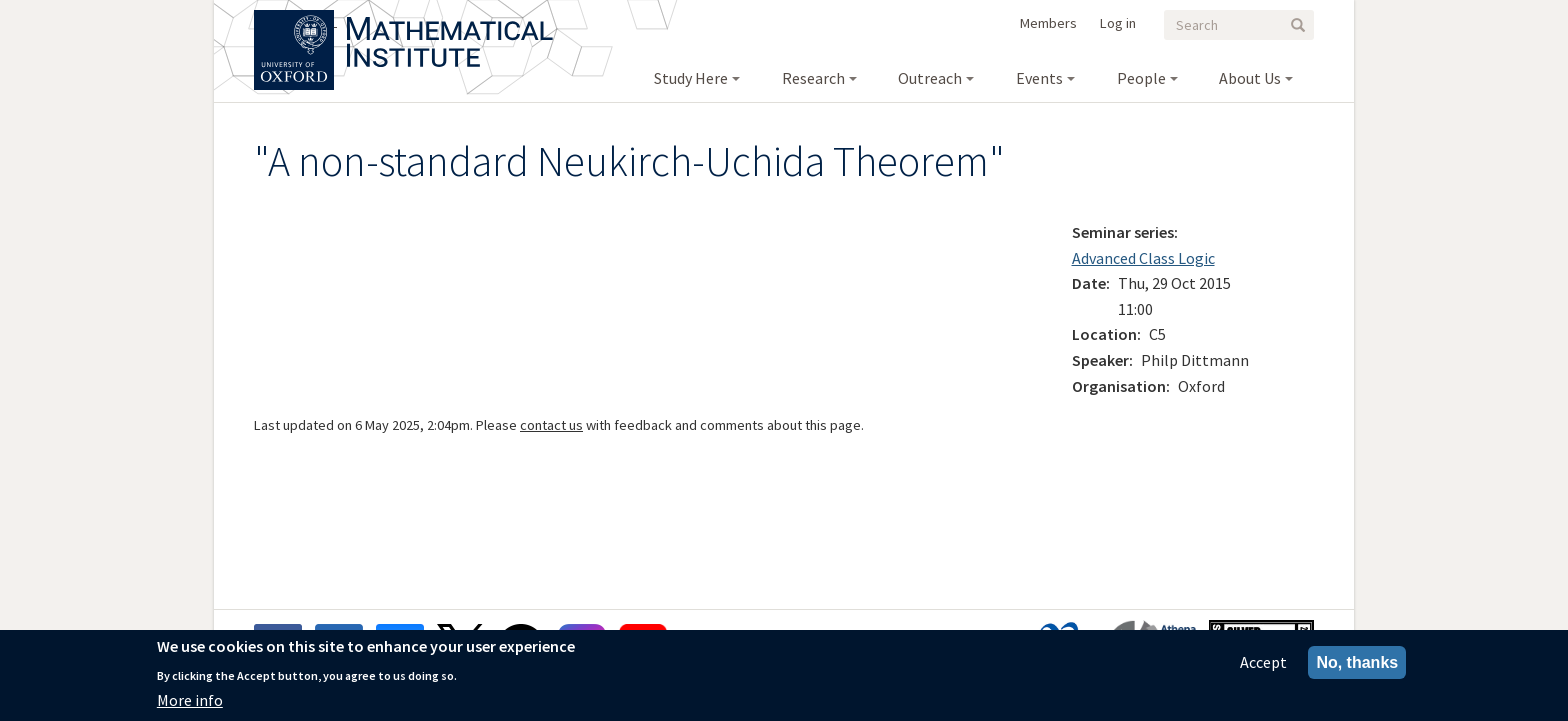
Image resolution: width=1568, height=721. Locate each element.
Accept (1263, 664)
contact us (551, 425)
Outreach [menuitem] (930, 78)
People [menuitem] (1141, 78)
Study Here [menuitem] (691, 78)
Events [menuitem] (1039, 78)
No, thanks (1357, 664)
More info (190, 702)
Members (1048, 23)
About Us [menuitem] (1250, 78)
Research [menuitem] (813, 78)
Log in (1118, 23)
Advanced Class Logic (1143, 258)
